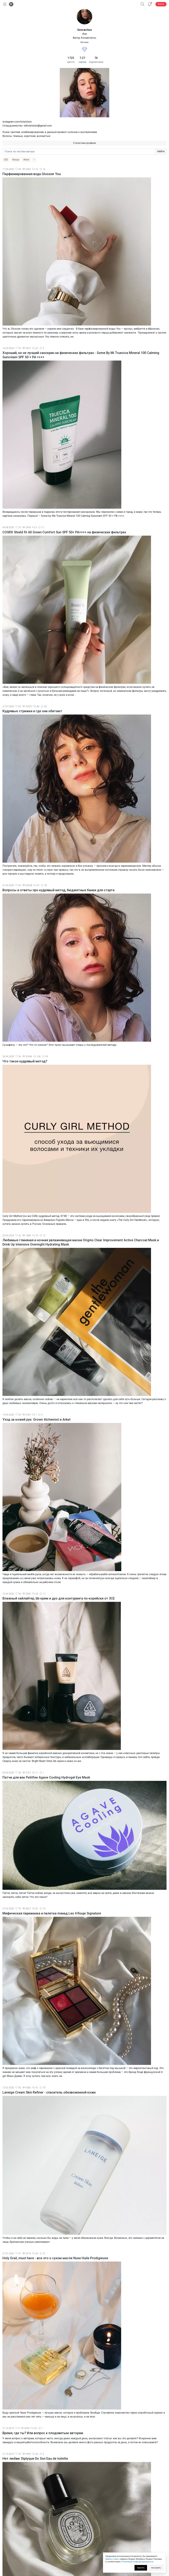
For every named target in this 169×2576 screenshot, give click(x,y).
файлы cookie (111, 2559)
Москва (84, 42)
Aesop (15, 159)
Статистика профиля (84, 143)
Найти (160, 151)
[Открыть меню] (4, 4)
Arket (26, 159)
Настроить (156, 2568)
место (71, 62)
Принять (141, 2568)
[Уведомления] (149, 4)
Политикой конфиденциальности (137, 2562)
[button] (142, 4)
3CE (6, 159)
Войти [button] (161, 4)
